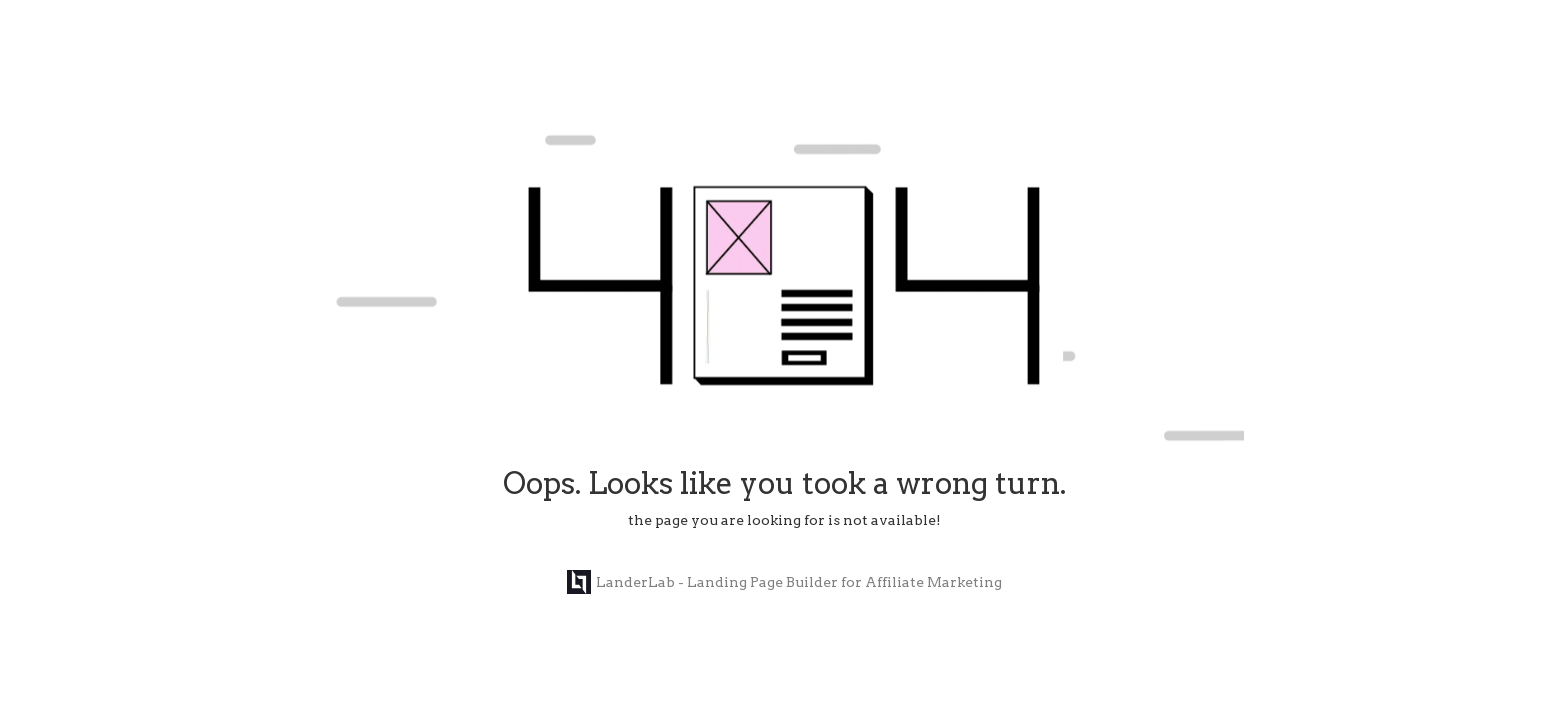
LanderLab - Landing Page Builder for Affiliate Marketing (784, 582)
